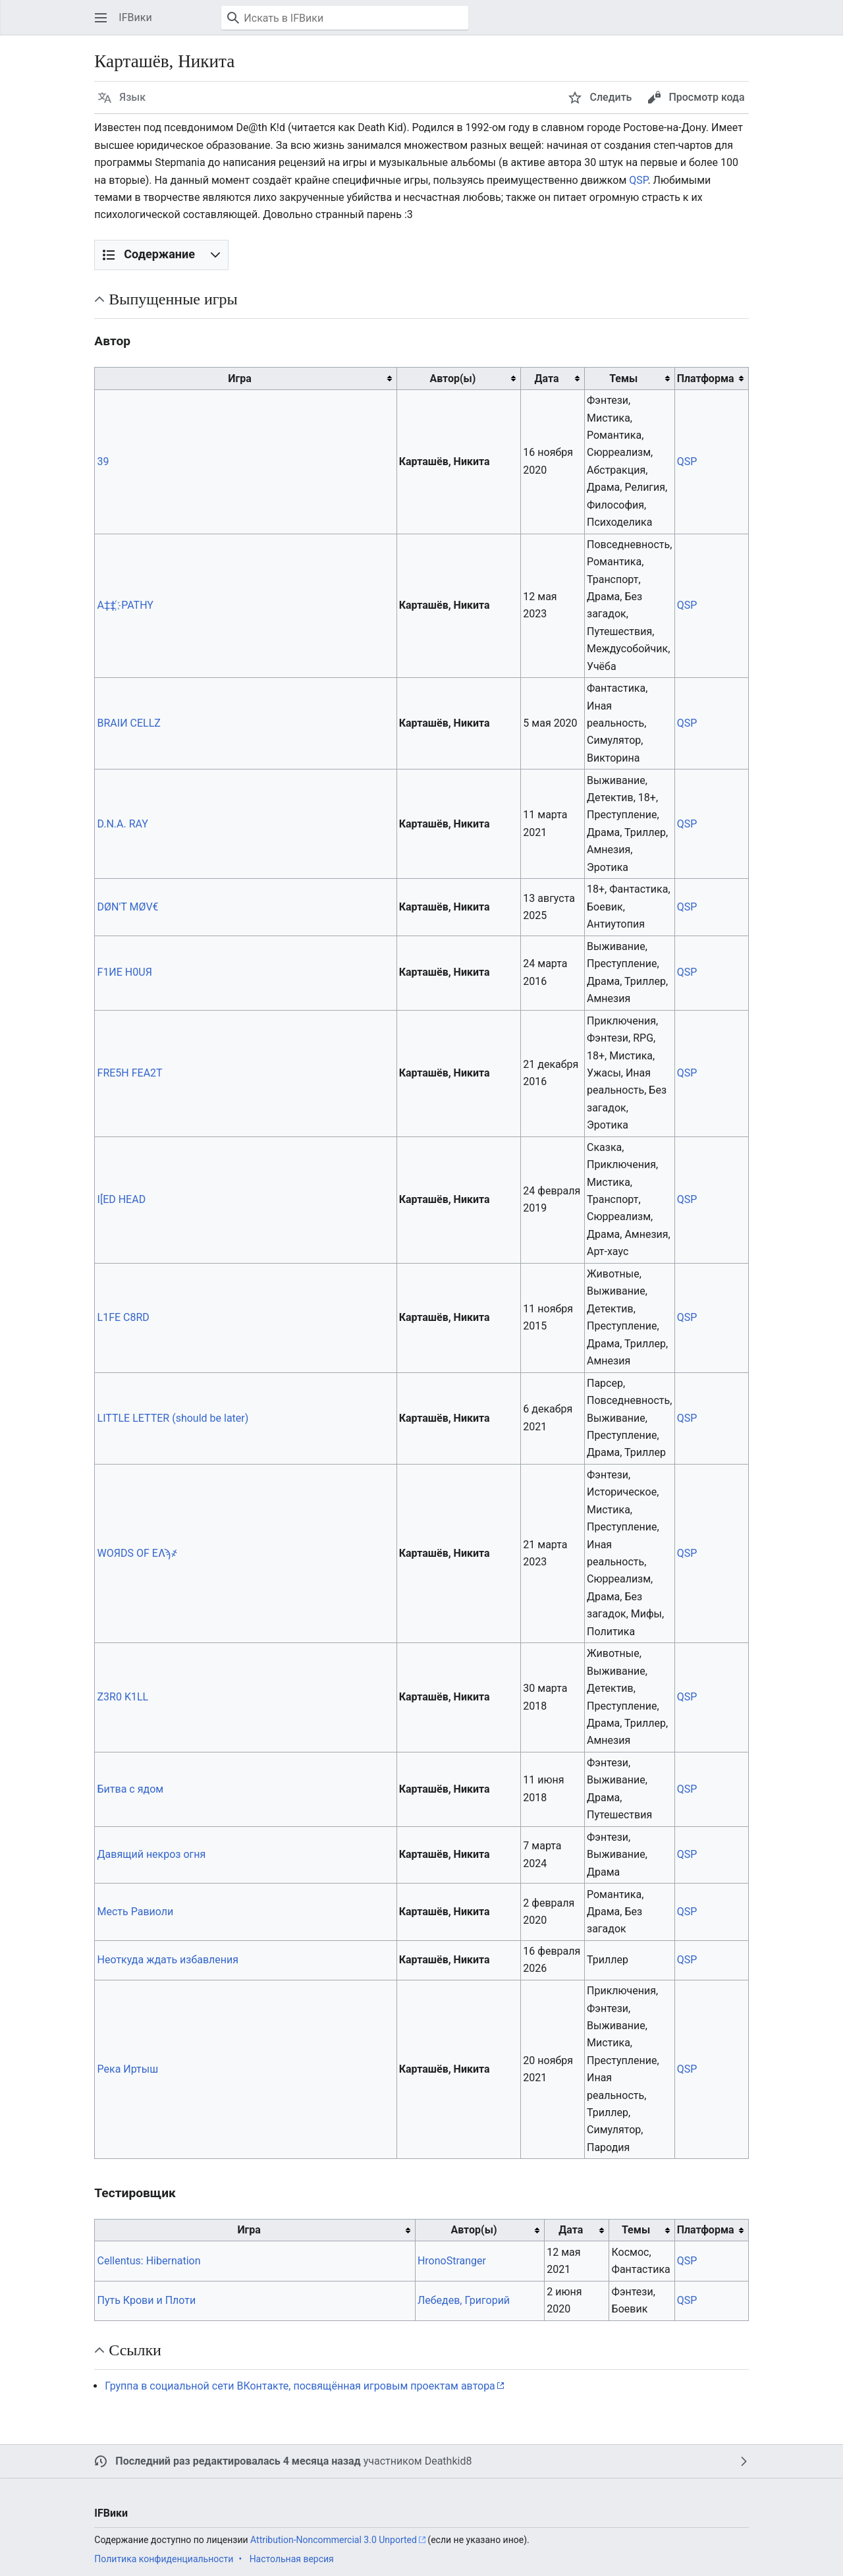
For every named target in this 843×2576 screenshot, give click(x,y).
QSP (638, 180)
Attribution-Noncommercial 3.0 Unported (333, 2539)
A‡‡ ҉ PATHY (125, 605)
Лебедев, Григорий (464, 2300)
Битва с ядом (130, 1789)
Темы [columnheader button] (623, 378)
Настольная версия (292, 2559)
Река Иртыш (128, 2069)
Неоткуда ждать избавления (168, 1959)
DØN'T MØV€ (128, 907)
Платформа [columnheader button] (705, 378)
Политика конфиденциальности (163, 2559)
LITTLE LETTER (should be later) (173, 1418)
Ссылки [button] (135, 2350)
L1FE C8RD (123, 1317)
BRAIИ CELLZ (129, 723)
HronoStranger (452, 2260)
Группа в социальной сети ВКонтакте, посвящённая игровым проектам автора (300, 2386)
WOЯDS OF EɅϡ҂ (137, 1553)
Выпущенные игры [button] (173, 299)
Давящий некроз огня (151, 1854)
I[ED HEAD (121, 1199)
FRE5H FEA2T (130, 1073)
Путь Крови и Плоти (146, 2300)
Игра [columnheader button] (239, 378)
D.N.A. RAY (122, 824)
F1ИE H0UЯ (124, 972)
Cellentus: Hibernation (149, 2260)
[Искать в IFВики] (344, 18)
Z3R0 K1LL (123, 1697)
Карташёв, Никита (444, 461)
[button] (100, 17)
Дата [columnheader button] (547, 378)
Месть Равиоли (135, 1911)
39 (103, 461)
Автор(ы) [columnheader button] (452, 378)
